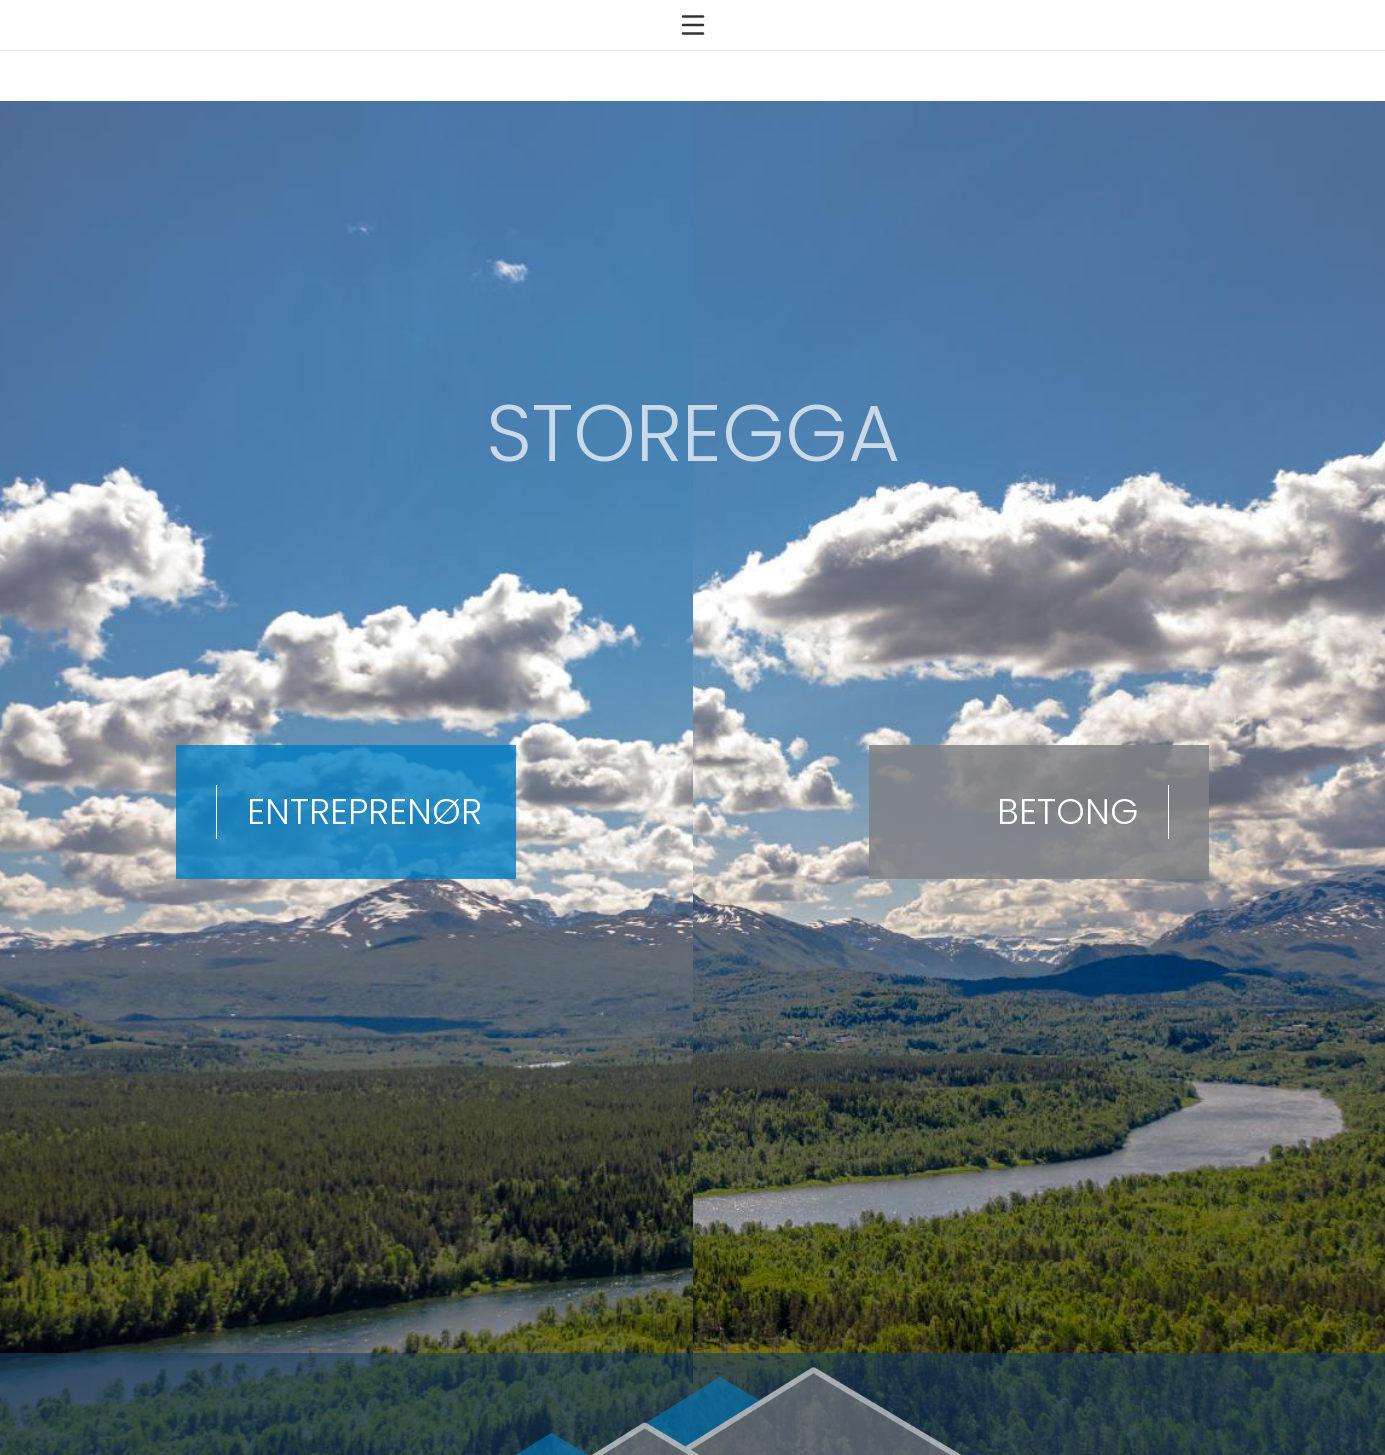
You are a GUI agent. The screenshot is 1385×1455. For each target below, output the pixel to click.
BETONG (1067, 800)
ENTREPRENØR (364, 800)
